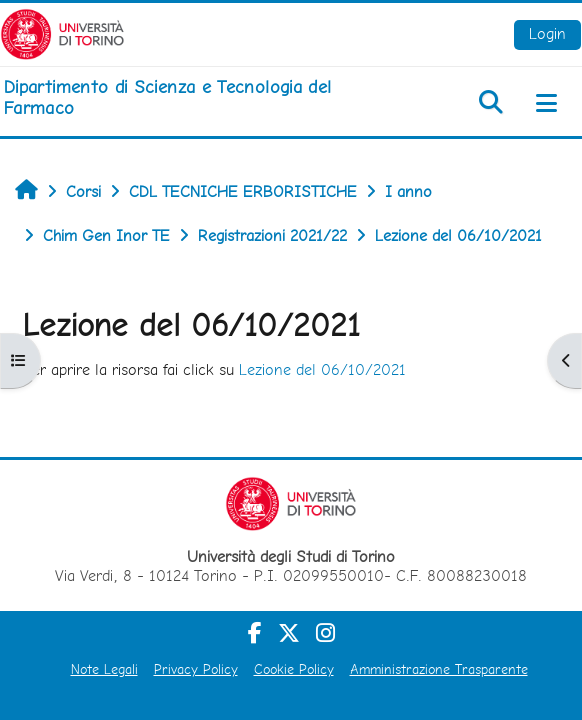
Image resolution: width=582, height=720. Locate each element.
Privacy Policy (196, 669)
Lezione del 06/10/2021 (322, 369)
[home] (194, 97)
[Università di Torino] (62, 32)
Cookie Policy (294, 669)
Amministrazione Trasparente (439, 669)
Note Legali (104, 669)
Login (547, 33)
